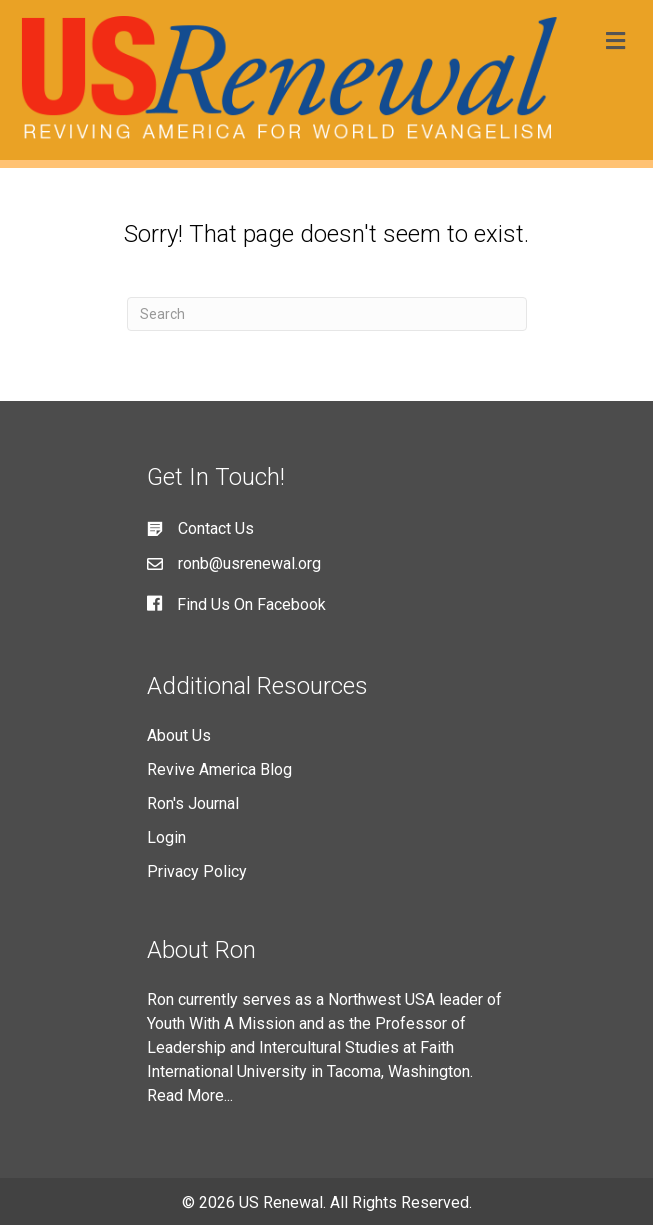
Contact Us (216, 528)
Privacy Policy (197, 871)
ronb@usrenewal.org (249, 563)
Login (166, 837)
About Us (179, 735)
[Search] (327, 314)
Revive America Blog (219, 769)
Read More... (190, 1095)
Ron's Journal (193, 803)
